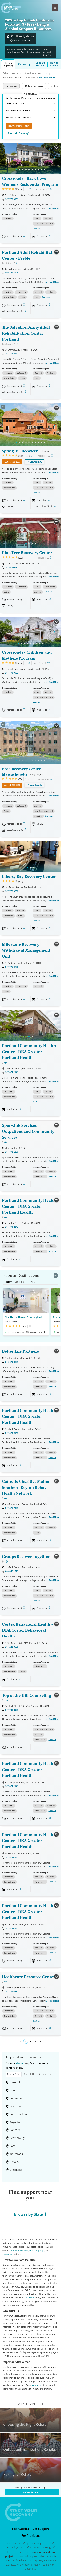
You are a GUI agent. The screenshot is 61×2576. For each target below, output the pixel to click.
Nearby (8, 1281)
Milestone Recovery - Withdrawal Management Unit (26, 950)
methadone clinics (19, 2250)
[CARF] (24, 304)
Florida (31, 1281)
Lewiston (15, 2106)
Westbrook (16, 2154)
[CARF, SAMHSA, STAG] (24, 2028)
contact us (37, 2385)
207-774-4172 (11, 353)
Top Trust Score (35, 86)
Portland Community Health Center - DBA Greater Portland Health (29, 1051)
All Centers (12, 86)
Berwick (14, 2162)
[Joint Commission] (24, 823)
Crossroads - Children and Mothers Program (27, 655)
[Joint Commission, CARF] (24, 500)
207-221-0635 (11, 1646)
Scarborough (18, 2138)
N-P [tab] (51, 2073)
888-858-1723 (11, 1571)
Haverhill (15, 2082)
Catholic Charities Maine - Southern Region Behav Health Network (27, 1487)
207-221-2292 (11, 1991)
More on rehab (47, 77)
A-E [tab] (25, 2073)
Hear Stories (20, 2529)
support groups (36, 2250)
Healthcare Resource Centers (29, 1976)
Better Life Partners (20, 1351)
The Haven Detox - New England (23, 1317)
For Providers (30, 2536)
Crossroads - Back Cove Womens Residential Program (30, 181)
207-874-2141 (11, 1072)
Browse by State (28, 2214)
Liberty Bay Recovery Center (29, 876)
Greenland (16, 2170)
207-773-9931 (11, 199)
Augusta (15, 2122)
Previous (20, 2041)
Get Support (41, 2529)
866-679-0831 (11, 1361)
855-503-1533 (13, 461)
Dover (13, 2090)
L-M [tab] (44, 2073)
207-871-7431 (11, 1507)
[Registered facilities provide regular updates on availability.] (25, 311)
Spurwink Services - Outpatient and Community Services (28, 1131)
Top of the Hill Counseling (26, 1695)
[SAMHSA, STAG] (24, 1818)
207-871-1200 (11, 1151)
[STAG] (24, 999)
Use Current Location (21, 40)
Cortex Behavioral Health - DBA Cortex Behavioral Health (27, 1630)
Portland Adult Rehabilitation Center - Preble (30, 255)
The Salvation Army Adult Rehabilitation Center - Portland (26, 333)
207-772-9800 (11, 891)
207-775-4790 (11, 966)
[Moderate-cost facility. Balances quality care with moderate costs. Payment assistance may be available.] (30, 189)
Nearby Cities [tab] (13, 2074)
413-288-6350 (13, 785)
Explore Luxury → (32, 2492)
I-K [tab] (38, 2073)
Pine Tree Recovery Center (27, 552)
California (19, 1281)
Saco (13, 2146)
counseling (7, 2253)
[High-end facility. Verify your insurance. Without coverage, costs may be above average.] (32, 456)
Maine (19, 2063)
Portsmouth (17, 2098)
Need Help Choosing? (18, 133)
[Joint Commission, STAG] (24, 599)
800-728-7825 (11, 272)
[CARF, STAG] (24, 236)
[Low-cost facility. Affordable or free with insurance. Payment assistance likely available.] (29, 663)
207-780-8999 (11, 1709)
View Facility (36, 461)
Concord (15, 2130)
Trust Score (28, 2297)
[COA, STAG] (24, 1184)
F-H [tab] (32, 2073)
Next (40, 2041)
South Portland (19, 2114)
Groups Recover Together (26, 1556)
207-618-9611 (11, 567)
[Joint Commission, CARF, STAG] (24, 928)
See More (36, 228)
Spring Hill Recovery (20, 451)
